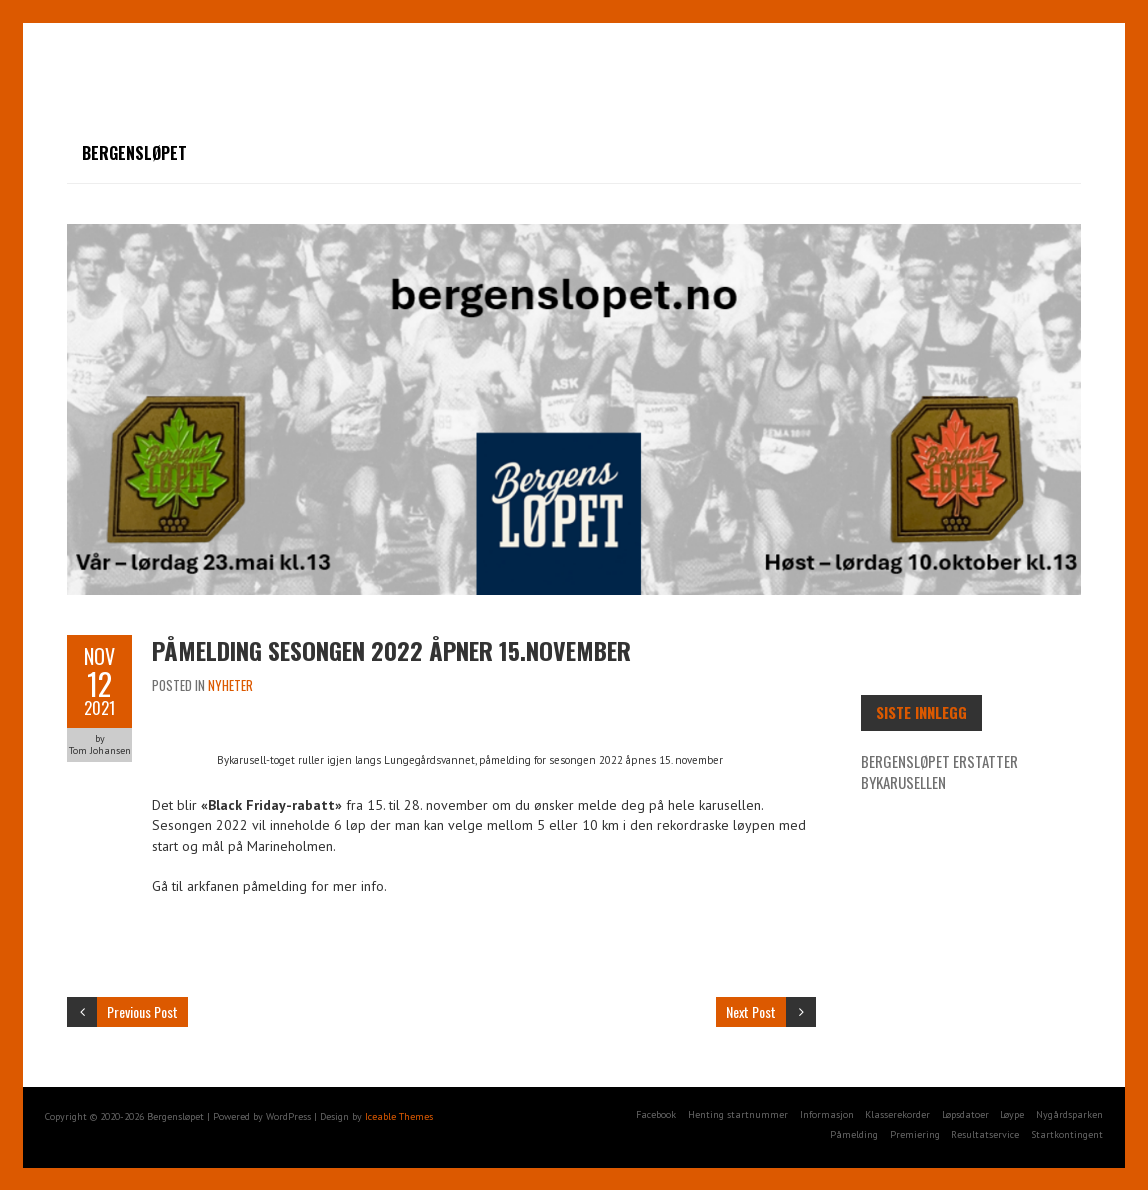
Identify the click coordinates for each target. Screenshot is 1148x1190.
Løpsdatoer (965, 1114)
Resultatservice (985, 1134)
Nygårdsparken (1069, 1114)
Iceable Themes (399, 1116)
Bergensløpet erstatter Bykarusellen (939, 771)
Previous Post (142, 1011)
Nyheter (230, 685)
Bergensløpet (134, 153)
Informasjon (827, 1114)
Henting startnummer (738, 1114)
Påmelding (854, 1134)
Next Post (751, 1011)
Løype (1012, 1114)
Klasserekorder (897, 1114)
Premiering (915, 1134)
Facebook (656, 1114)
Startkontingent (1067, 1134)
